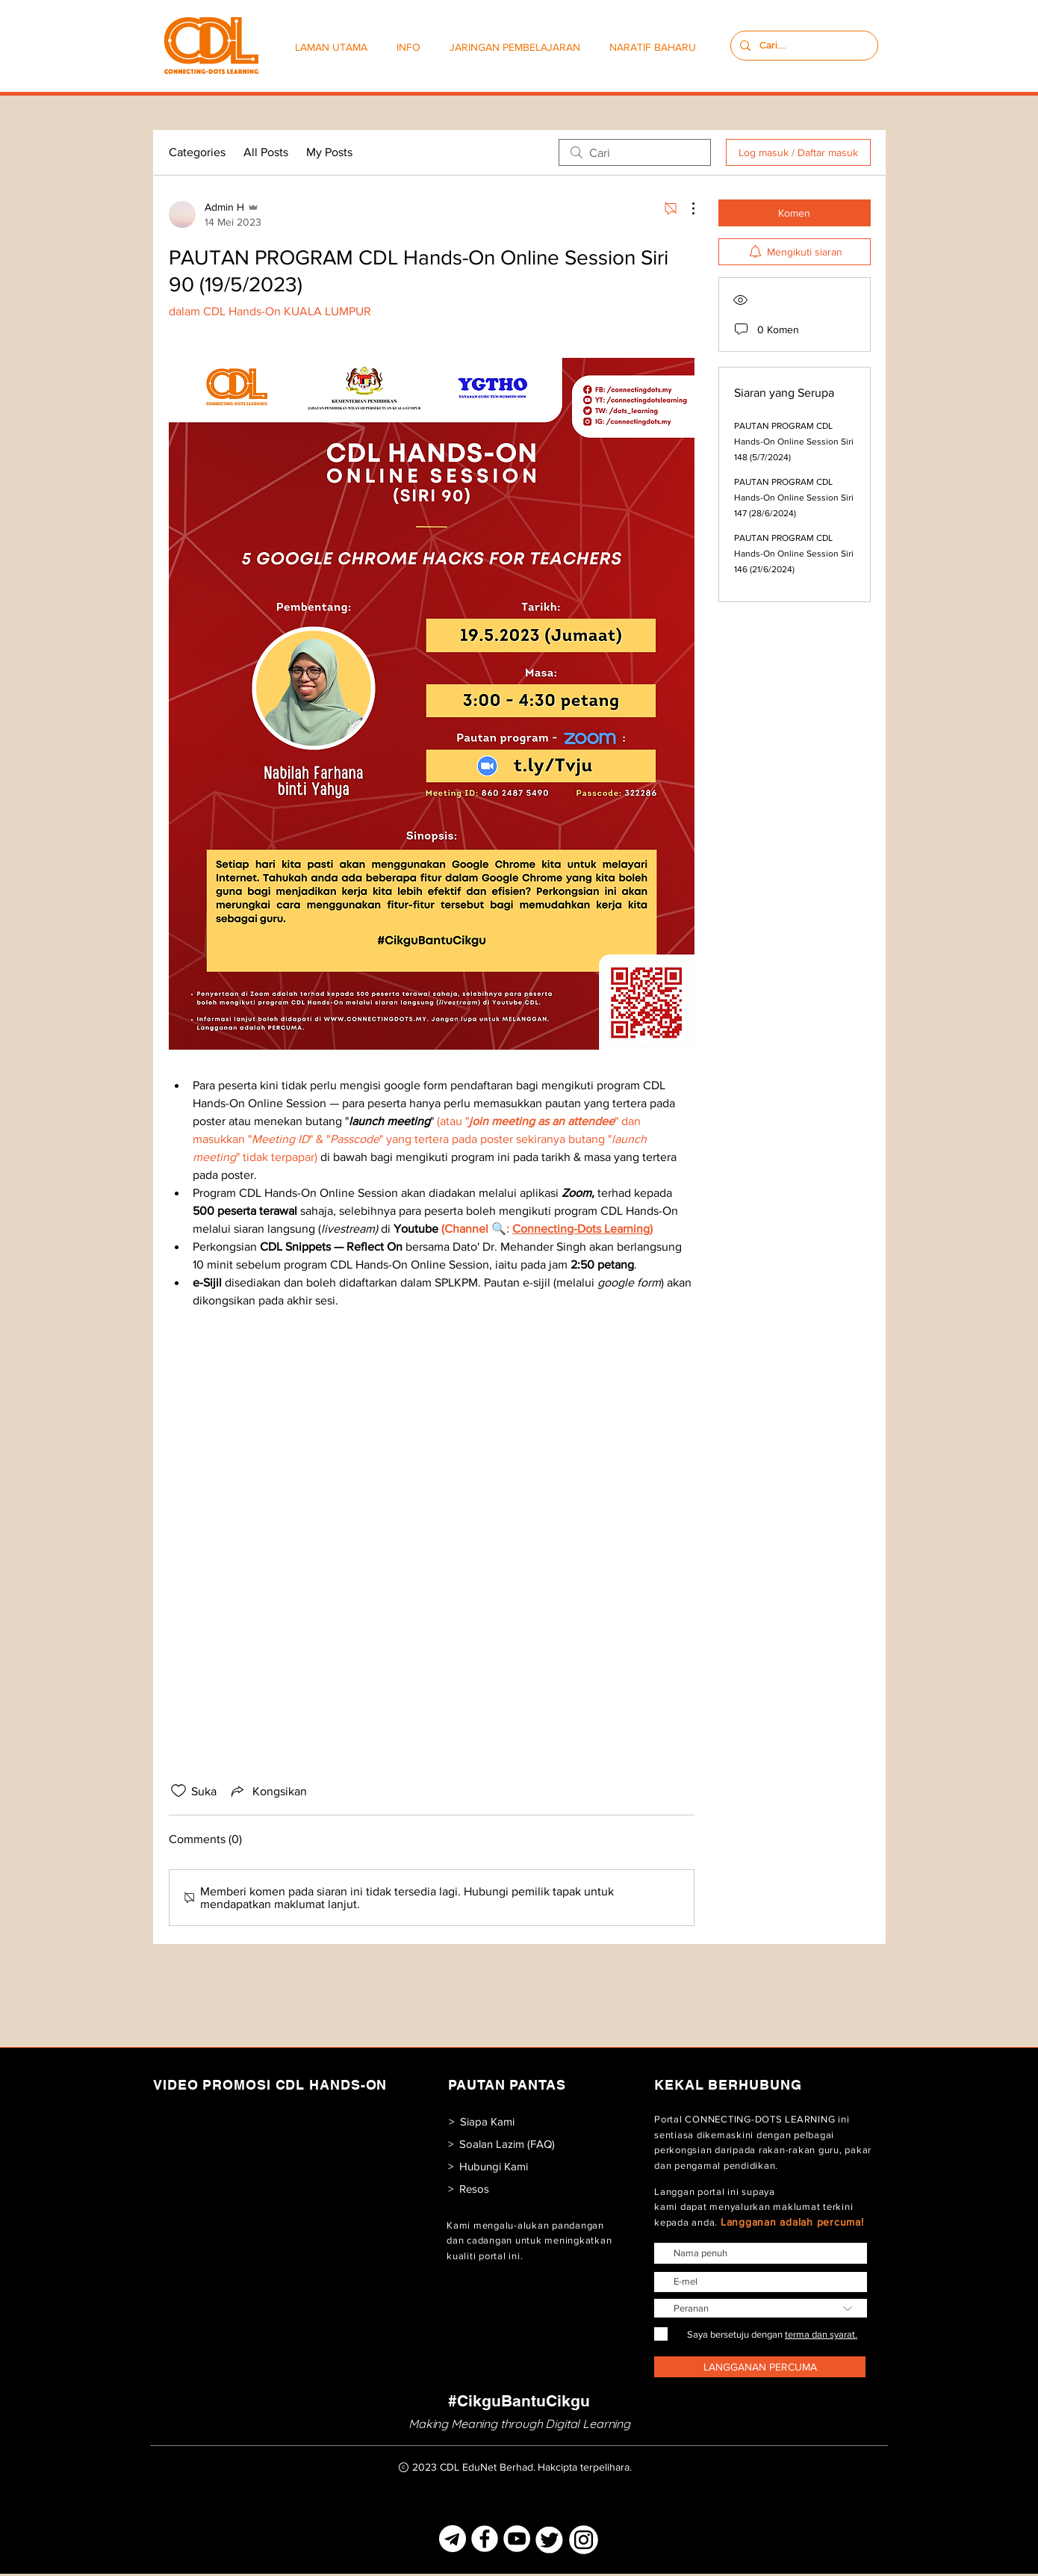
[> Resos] (468, 2188)
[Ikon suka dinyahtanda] (178, 1791)
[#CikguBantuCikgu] (519, 2401)
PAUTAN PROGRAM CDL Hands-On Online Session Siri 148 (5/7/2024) (794, 441)
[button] (411, 47)
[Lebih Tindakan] (685, 208)
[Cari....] (802, 45)
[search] (635, 152)
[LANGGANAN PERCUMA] (759, 2366)
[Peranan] (760, 2308)
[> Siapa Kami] (481, 2121)
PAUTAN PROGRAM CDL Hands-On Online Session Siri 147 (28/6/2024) (794, 497)
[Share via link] (268, 1791)
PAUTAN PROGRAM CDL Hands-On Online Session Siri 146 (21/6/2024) (794, 554)
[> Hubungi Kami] (487, 2166)
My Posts (329, 152)
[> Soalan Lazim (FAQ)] (501, 2143)
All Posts (265, 152)
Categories (197, 152)
